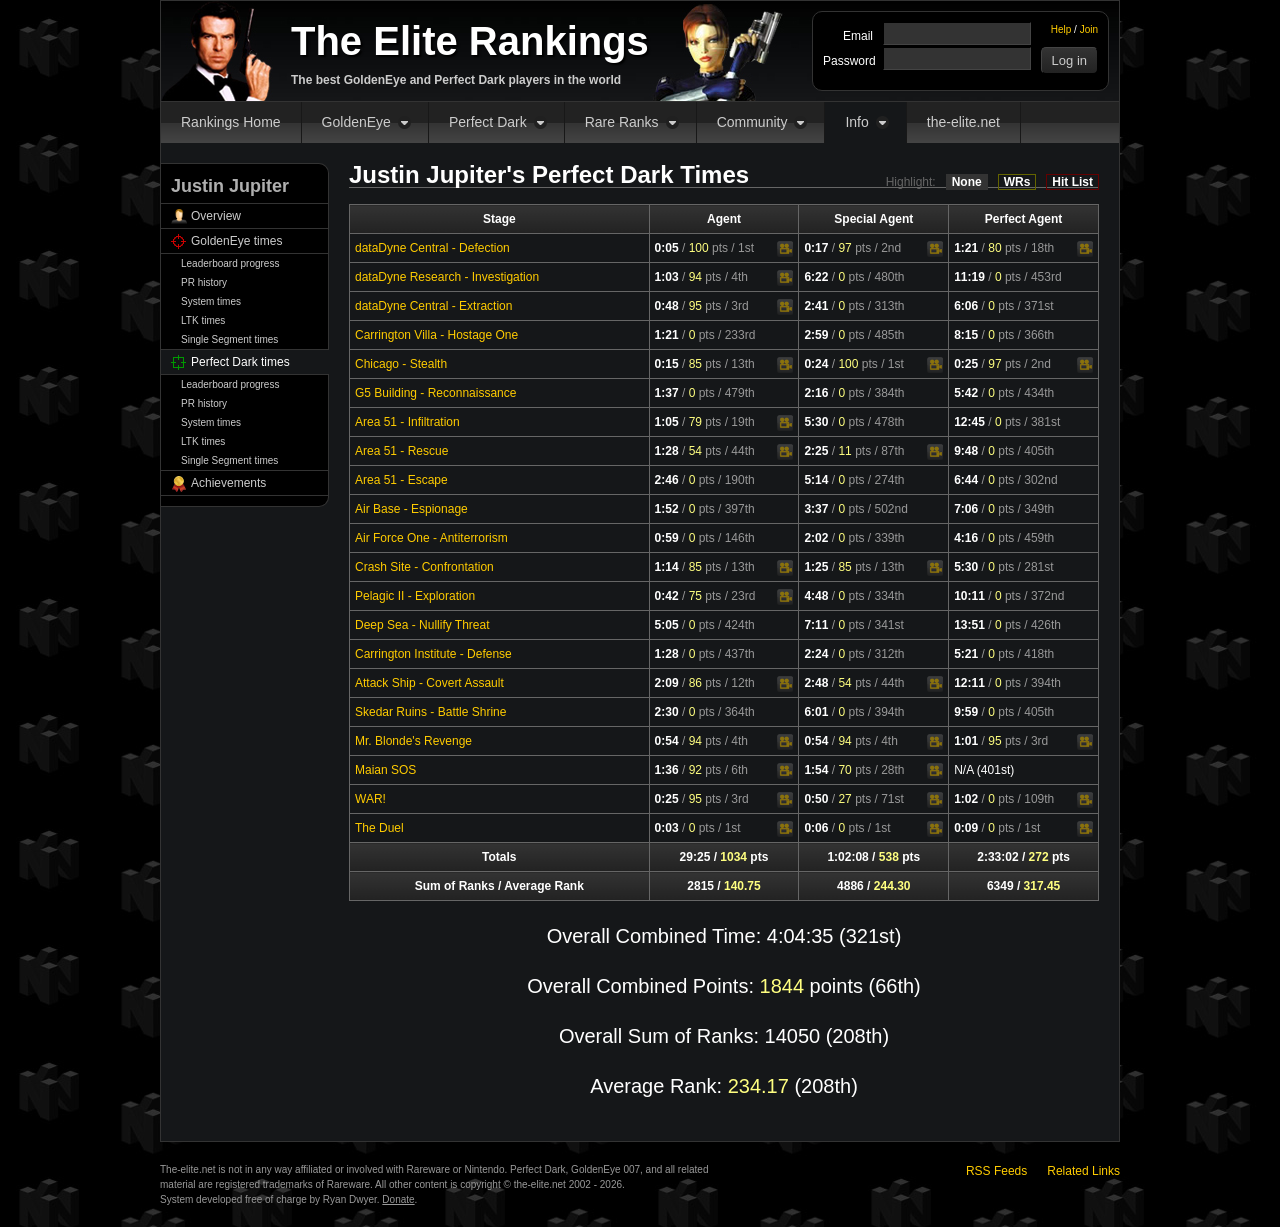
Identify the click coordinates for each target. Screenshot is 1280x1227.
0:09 (966, 828)
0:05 (667, 248)
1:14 (667, 567)
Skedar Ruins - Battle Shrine (430, 712)
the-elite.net (963, 122)
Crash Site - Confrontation (424, 567)
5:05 (667, 625)
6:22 (816, 277)
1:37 (667, 393)
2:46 (667, 480)
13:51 (969, 625)
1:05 (667, 422)
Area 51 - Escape (401, 480)
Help (1061, 29)
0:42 (667, 596)
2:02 (816, 538)
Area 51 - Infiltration (407, 422)
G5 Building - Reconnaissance (435, 393)
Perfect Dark (488, 122)
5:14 (816, 480)
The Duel (379, 828)
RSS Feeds (996, 1171)
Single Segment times (229, 339)
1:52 (667, 509)
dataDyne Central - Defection (432, 248)
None (967, 182)
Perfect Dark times (240, 362)
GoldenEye (356, 122)
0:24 (816, 364)
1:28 (667, 451)
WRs (1017, 182)
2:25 (816, 451)
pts (708, 248)
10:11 (969, 596)
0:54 (667, 741)
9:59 (966, 712)
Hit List (1072, 182)
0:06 (816, 828)
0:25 (966, 364)
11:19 (969, 277)
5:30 (816, 422)
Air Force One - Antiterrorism (431, 538)
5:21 (966, 654)
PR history (204, 282)
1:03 (667, 277)
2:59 (816, 335)
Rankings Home (231, 122)
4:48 (816, 596)
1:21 (966, 248)
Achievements (228, 483)
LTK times (203, 320)
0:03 (667, 828)
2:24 (816, 654)
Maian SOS (385, 770)
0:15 (667, 364)
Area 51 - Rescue (401, 451)
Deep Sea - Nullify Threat (422, 625)
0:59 (667, 538)
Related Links (1083, 1171)
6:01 (816, 712)
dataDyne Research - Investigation (447, 277)
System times (211, 301)
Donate (398, 1199)
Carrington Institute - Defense (433, 654)
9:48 (966, 451)
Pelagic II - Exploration (415, 596)
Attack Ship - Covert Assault (429, 683)
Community (752, 122)
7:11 (816, 625)
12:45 (969, 422)
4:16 (966, 538)
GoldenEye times (236, 241)
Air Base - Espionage (411, 509)
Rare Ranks (622, 122)
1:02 (966, 799)
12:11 (969, 683)
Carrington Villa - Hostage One (436, 335)
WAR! (370, 799)
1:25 (816, 567)
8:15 (966, 335)
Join (1089, 29)
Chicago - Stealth (401, 364)
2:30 (667, 712)
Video (785, 249)
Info (856, 122)
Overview (216, 216)
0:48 (667, 306)
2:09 (667, 683)
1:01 (966, 741)
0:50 (816, 799)
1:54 (816, 770)
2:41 (816, 306)
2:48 (816, 683)
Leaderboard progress (230, 263)
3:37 (816, 509)
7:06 (966, 509)
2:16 (816, 393)
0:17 (816, 248)
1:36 (667, 770)
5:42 (966, 393)
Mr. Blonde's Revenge (413, 741)
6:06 (966, 306)
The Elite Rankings (470, 41)
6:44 (966, 480)
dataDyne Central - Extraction (433, 306)
